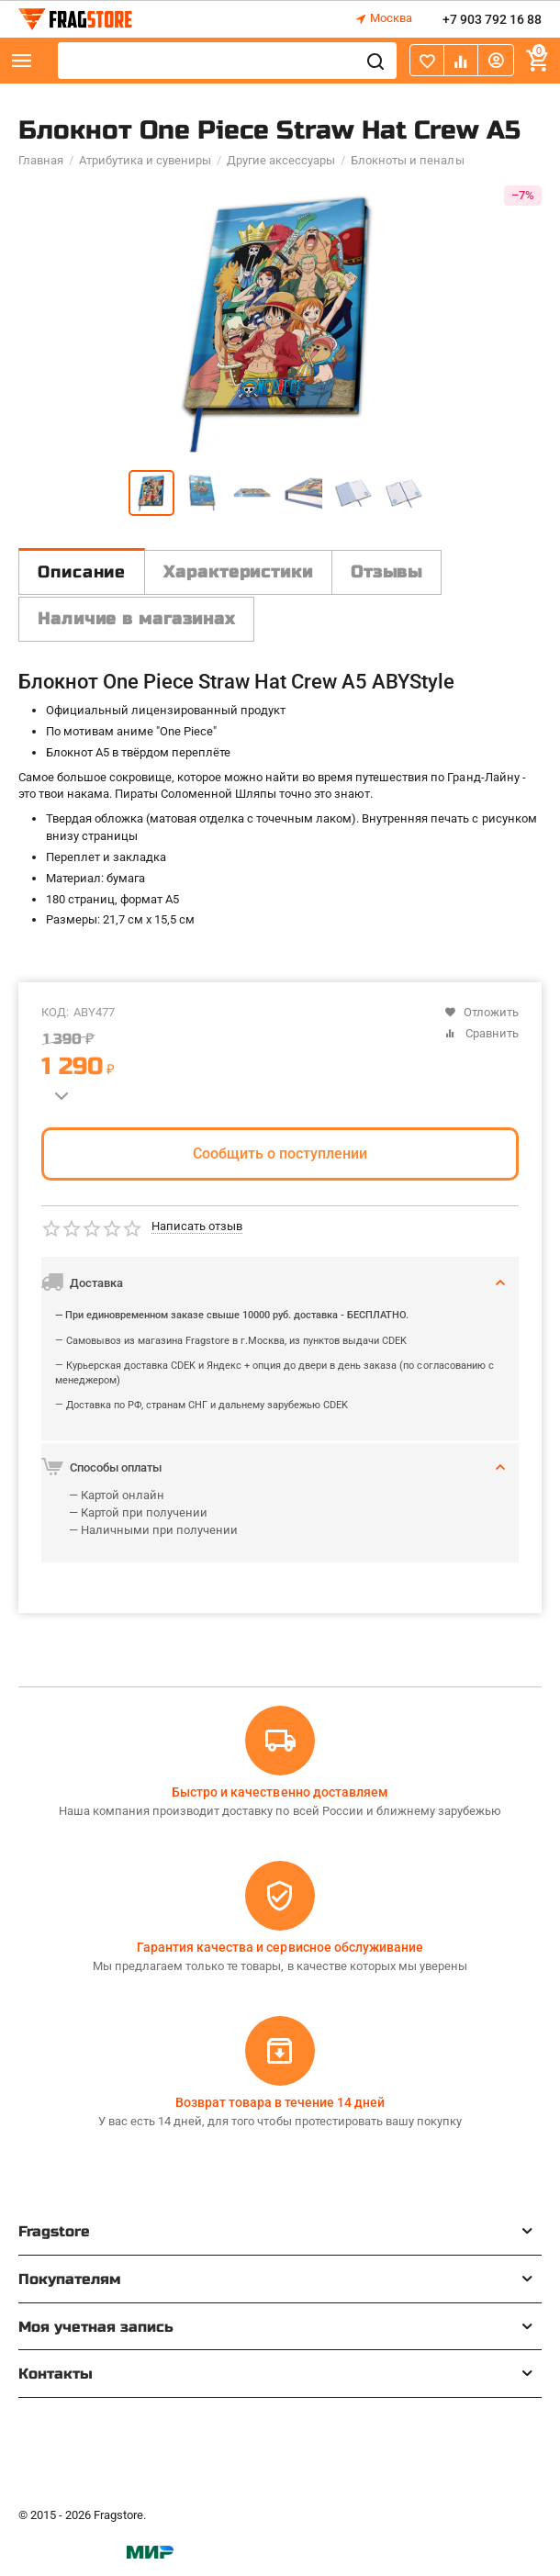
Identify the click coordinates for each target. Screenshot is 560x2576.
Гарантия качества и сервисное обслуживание (279, 1947)
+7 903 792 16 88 (492, 19)
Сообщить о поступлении (280, 1153)
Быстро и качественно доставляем (279, 1792)
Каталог (22, 60)
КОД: (55, 1012)
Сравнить (481, 1033)
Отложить (481, 1012)
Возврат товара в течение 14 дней (280, 2102)
